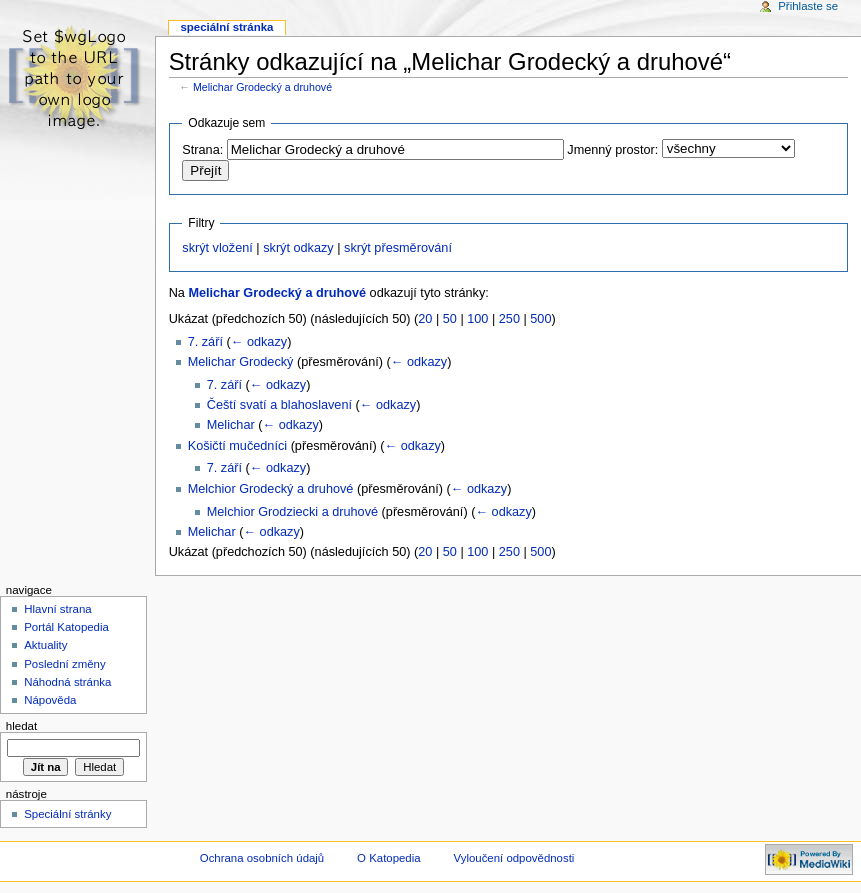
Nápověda (50, 700)
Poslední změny (65, 664)
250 (509, 319)
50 (450, 319)
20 (425, 319)
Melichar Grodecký (241, 362)
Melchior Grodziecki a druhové (292, 512)
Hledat (21, 726)
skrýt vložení (217, 248)
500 (540, 319)
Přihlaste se (808, 6)
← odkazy (259, 342)
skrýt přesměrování (398, 248)
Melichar (231, 425)
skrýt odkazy (298, 248)
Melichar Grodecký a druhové (262, 87)
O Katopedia (389, 858)
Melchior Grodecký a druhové (271, 489)
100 (477, 319)
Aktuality (45, 645)
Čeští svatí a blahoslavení (279, 405)
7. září (205, 342)
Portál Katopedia (66, 627)
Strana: (202, 150)
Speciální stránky (67, 814)
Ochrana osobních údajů (262, 858)
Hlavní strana (57, 609)
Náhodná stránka (67, 682)
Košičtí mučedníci (237, 446)
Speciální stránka (226, 27)
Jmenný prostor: (612, 150)
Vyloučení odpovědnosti (514, 858)
